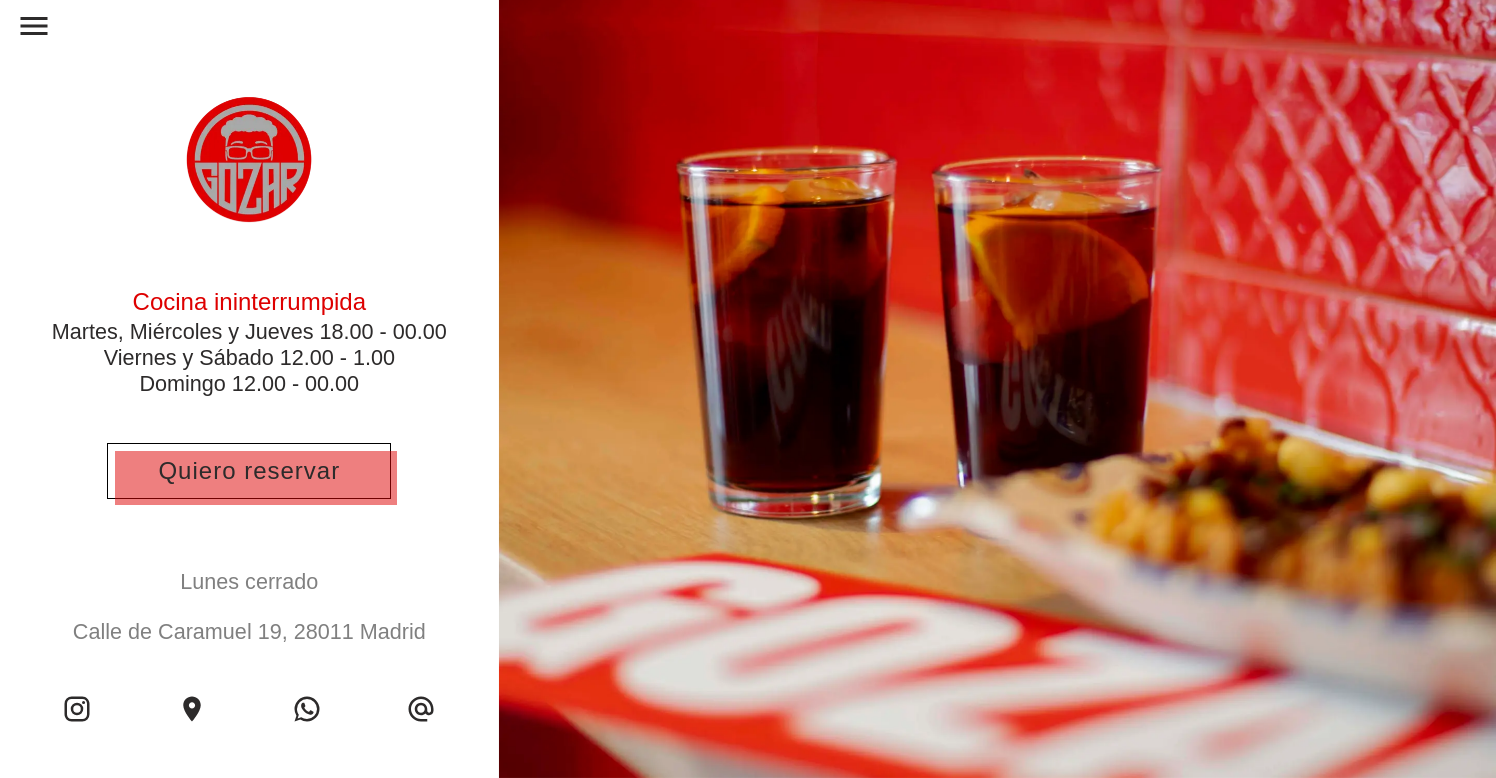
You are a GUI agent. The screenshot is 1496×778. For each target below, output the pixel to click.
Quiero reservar (249, 470)
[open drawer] (34, 30)
